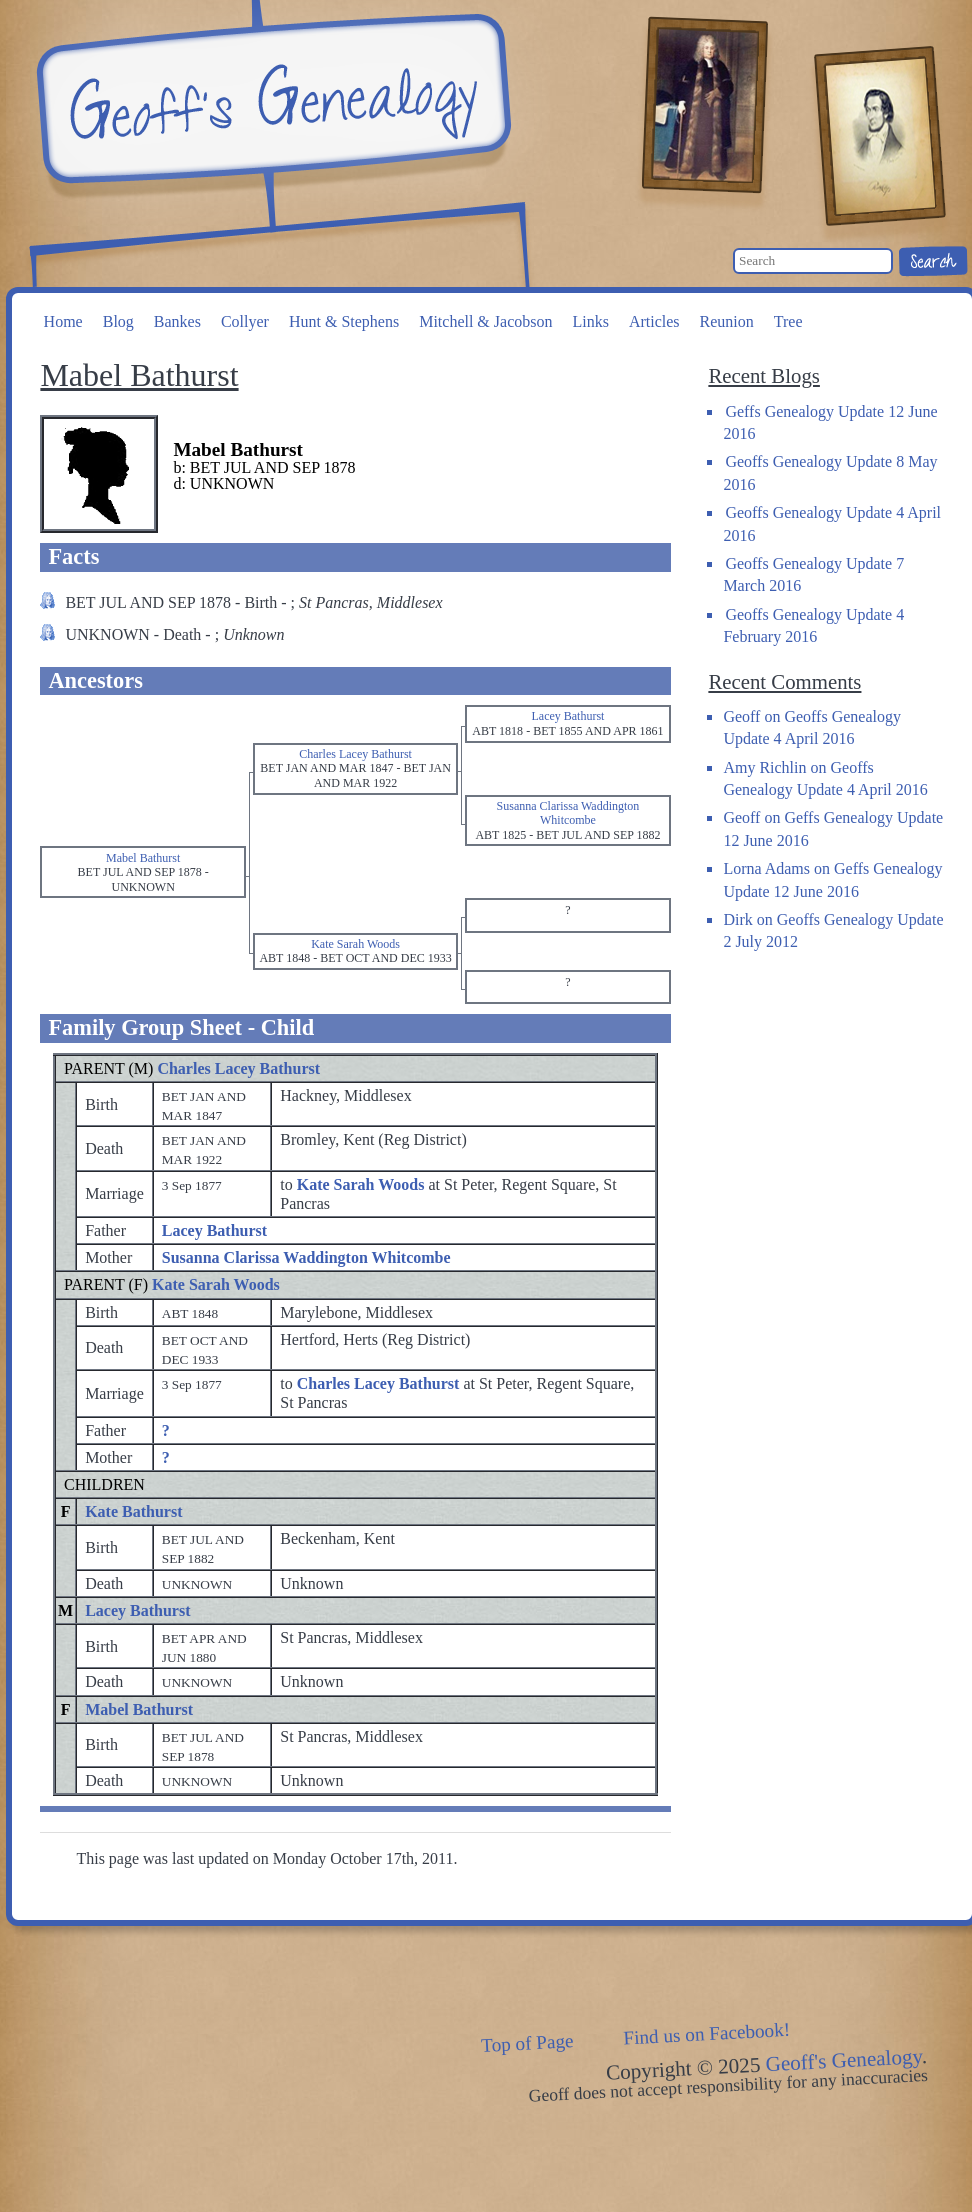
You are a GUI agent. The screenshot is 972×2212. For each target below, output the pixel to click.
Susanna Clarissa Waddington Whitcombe (306, 1257)
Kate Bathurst (133, 1511)
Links (590, 321)
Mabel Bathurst (139, 1709)
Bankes (177, 321)
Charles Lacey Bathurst (238, 1068)
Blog (118, 321)
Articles (654, 321)
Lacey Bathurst (214, 1230)
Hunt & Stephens (344, 321)
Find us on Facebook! (707, 2034)
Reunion (727, 321)
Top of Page (527, 2043)
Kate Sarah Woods (216, 1284)
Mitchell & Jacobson (485, 321)
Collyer (245, 321)
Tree (788, 321)
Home (63, 321)
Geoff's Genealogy (271, 100)
